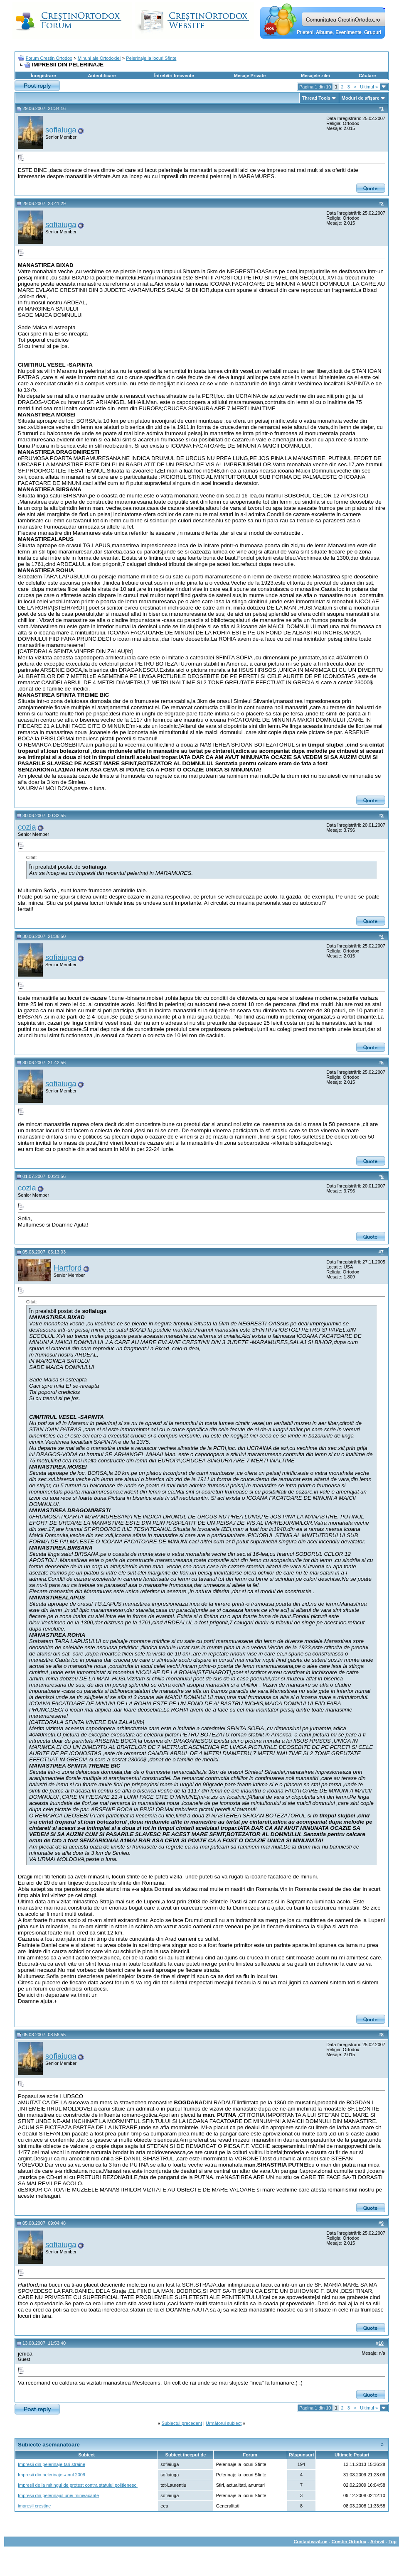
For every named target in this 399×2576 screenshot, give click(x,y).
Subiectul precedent (182, 2423)
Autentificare (102, 75)
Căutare (367, 75)
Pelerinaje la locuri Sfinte (151, 58)
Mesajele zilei (315, 75)
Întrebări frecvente (174, 75)
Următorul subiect (223, 2423)
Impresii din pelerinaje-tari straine (51, 2464)
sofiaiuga (60, 129)
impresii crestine (34, 2505)
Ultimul (369, 86)
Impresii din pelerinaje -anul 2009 (51, 2474)
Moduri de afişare (360, 97)
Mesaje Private (250, 75)
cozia (27, 827)
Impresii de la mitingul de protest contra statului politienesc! (78, 2485)
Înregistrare (43, 75)
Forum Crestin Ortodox (49, 58)
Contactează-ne (310, 2541)
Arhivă (377, 2541)
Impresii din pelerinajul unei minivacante (58, 2495)
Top (393, 2541)
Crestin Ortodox (349, 2541)
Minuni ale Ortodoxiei (99, 58)
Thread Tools (316, 97)
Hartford (67, 1268)
